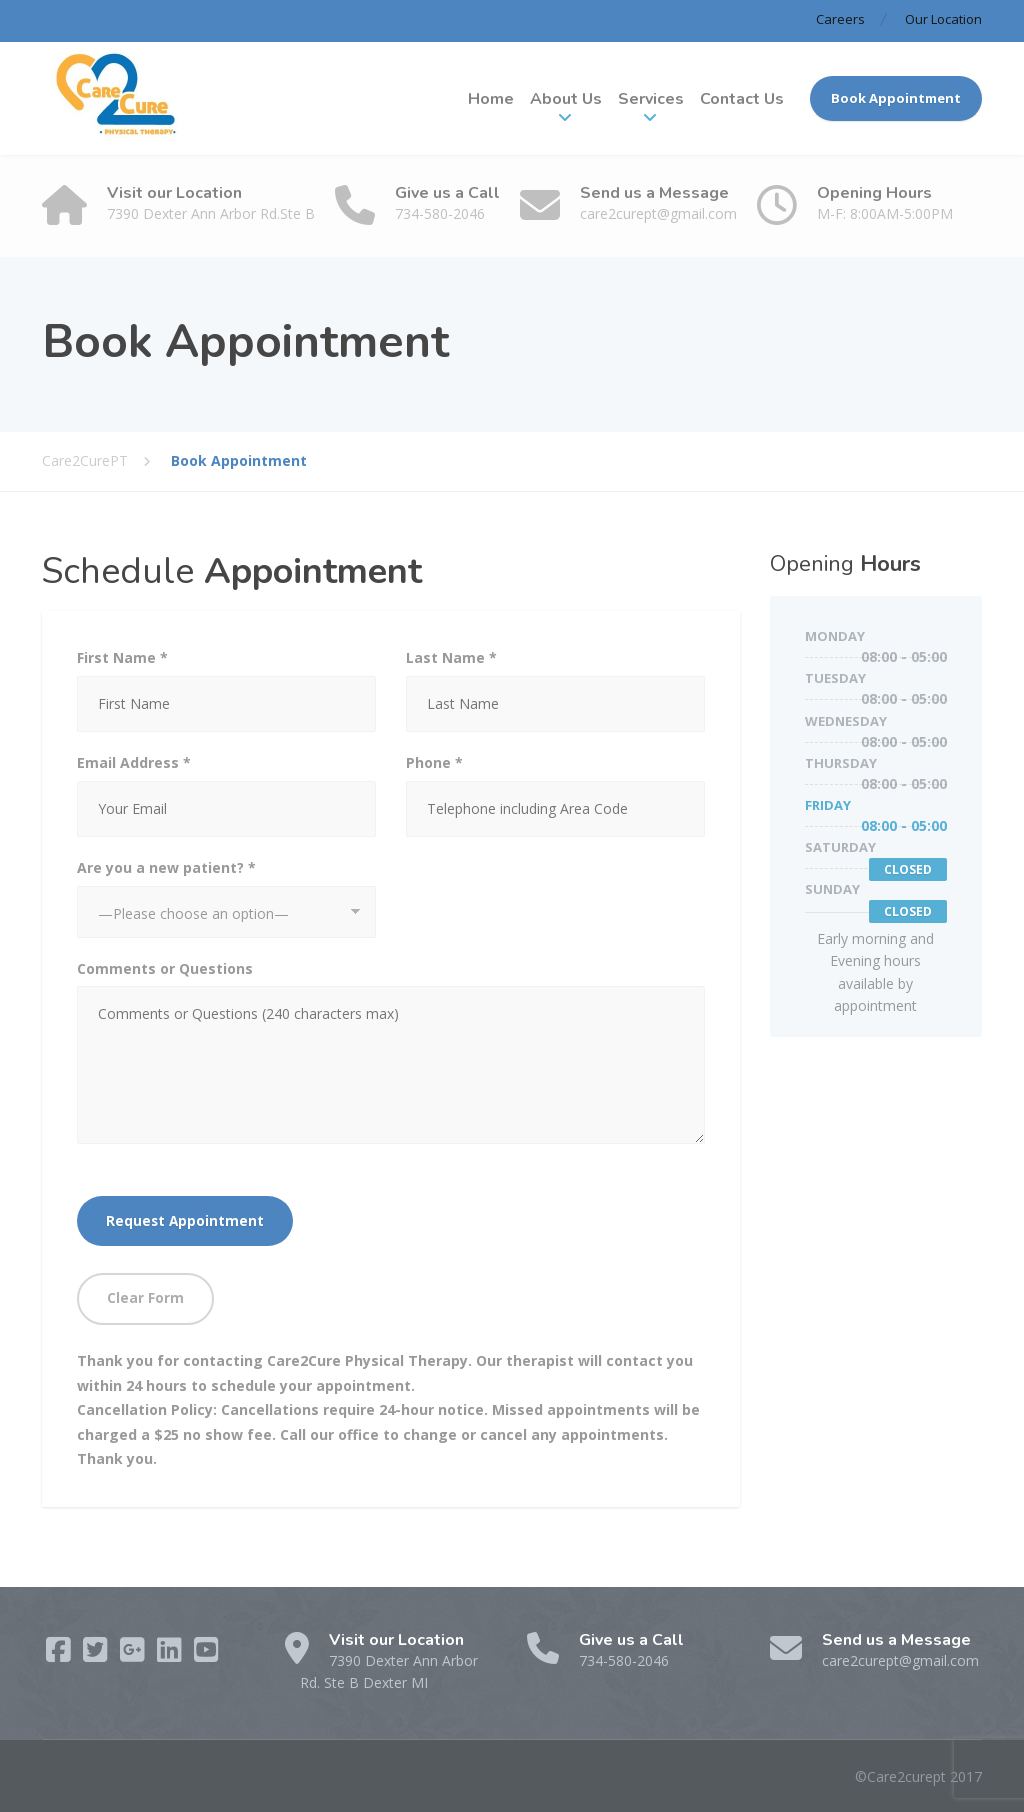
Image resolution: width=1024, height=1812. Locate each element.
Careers (840, 19)
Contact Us (742, 99)
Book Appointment (896, 98)
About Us (566, 99)
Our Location (943, 19)
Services (651, 99)
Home (491, 99)
